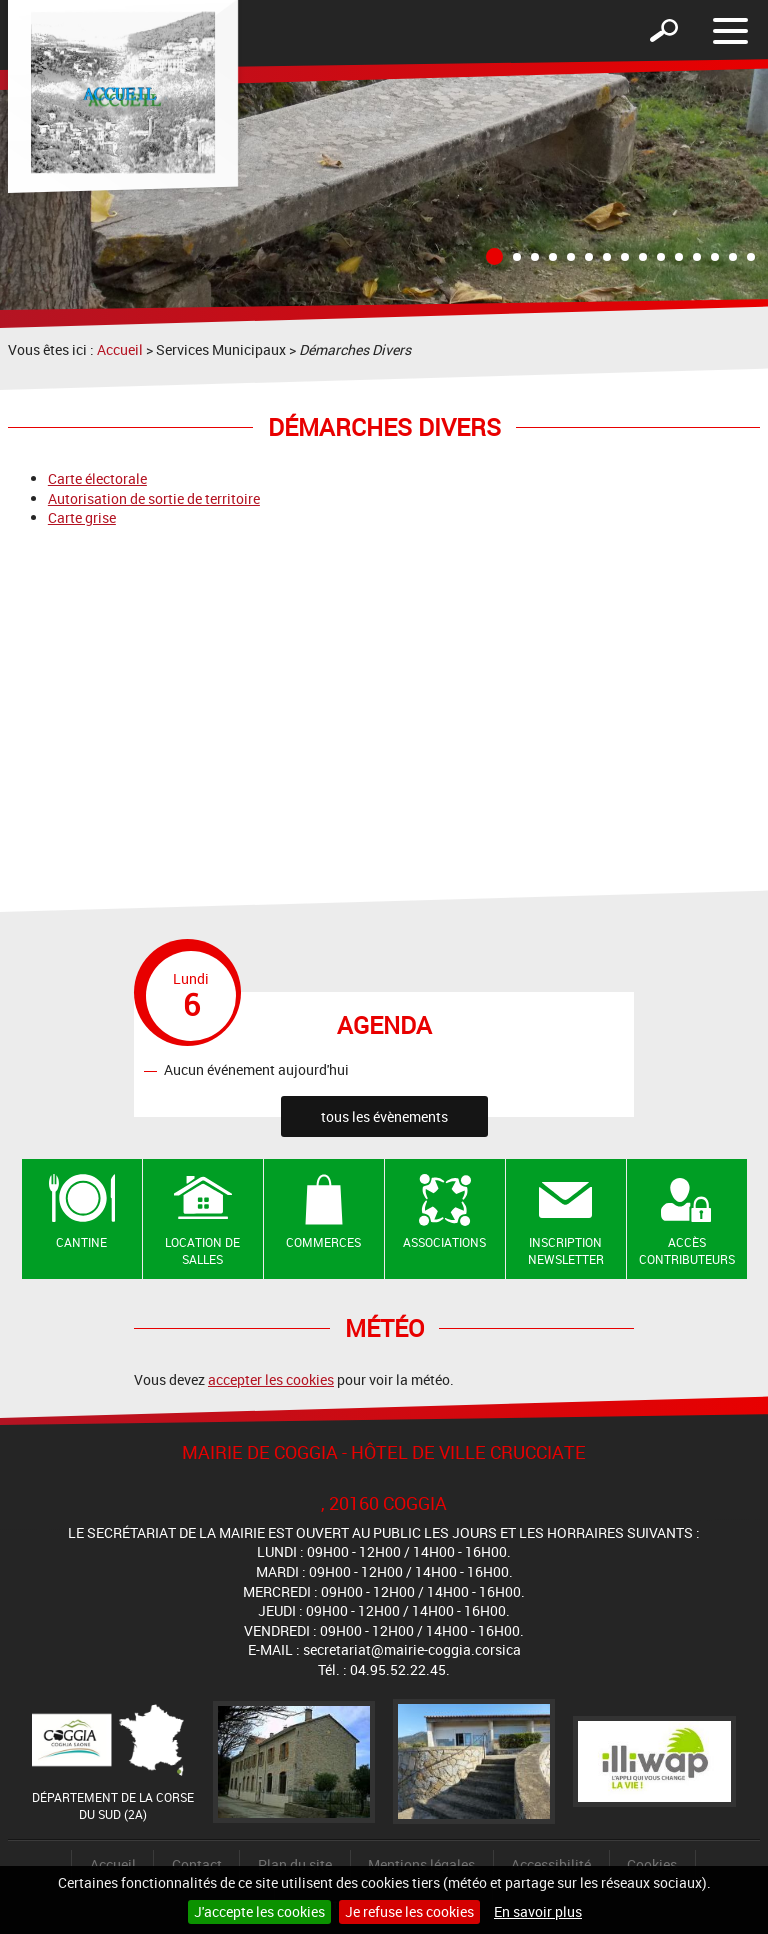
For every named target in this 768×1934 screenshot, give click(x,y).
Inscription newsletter (566, 1250)
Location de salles (202, 1250)
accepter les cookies (271, 1379)
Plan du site (295, 1864)
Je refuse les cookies (409, 1911)
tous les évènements (384, 1116)
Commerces (323, 1242)
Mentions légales (421, 1864)
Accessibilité (551, 1864)
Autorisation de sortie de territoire (154, 498)
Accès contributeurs (687, 1250)
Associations (444, 1242)
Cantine (81, 1242)
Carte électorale (97, 478)
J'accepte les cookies (259, 1911)
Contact (197, 1864)
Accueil (120, 349)
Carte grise (82, 517)
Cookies (652, 1864)
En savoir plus (538, 1911)
